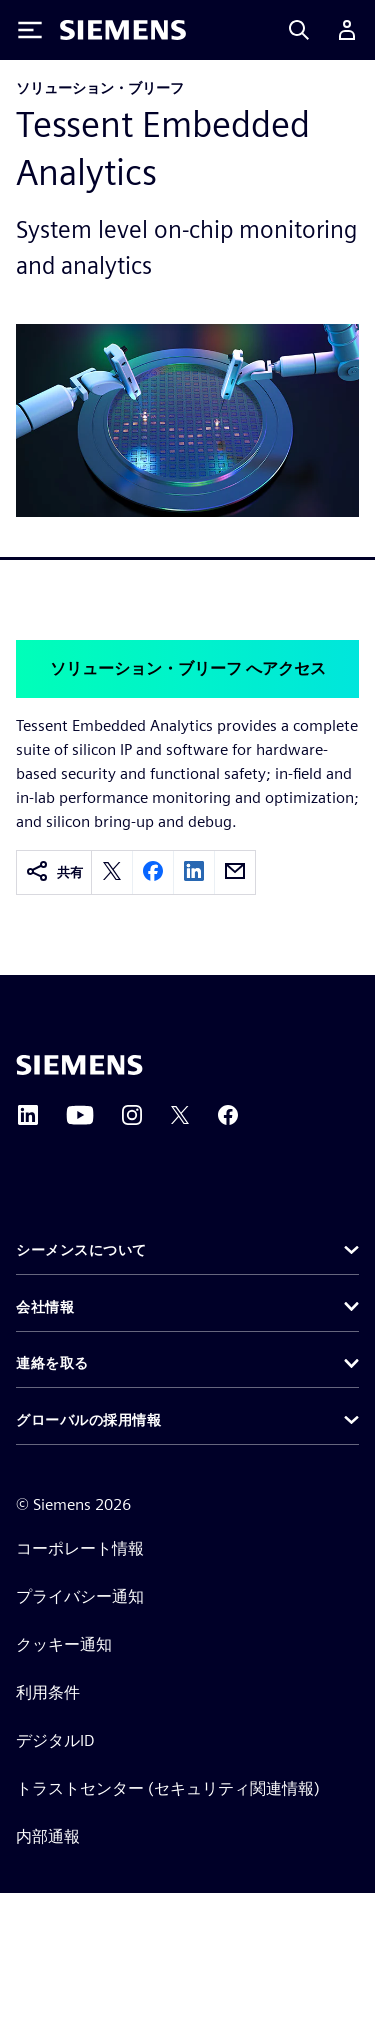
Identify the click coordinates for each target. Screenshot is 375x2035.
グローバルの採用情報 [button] (88, 1420)
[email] (235, 872)
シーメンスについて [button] (81, 1250)
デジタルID (55, 1740)
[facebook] (153, 872)
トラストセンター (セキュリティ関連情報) (168, 1788)
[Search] (299, 30)
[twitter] (112, 872)
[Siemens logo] (123, 30)
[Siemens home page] (79, 1065)
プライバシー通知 (80, 1596)
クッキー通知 (64, 1644)
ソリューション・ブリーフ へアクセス (188, 668)
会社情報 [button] (45, 1307)
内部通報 (48, 1836)
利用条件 (48, 1692)
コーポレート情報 (80, 1548)
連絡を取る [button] (52, 1363)
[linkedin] (194, 872)
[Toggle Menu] (30, 30)
